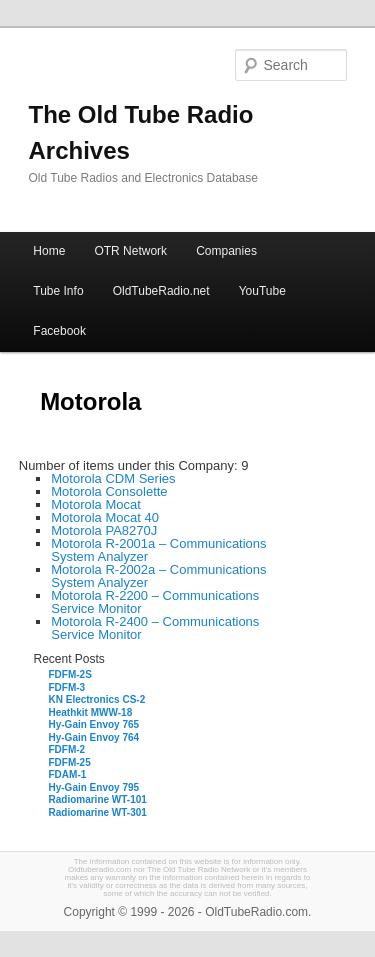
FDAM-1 (68, 774)
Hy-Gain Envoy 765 (94, 724)
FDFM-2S (70, 674)
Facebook (59, 331)
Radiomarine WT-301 (98, 812)
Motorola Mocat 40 (105, 517)
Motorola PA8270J (104, 530)
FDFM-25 (70, 762)
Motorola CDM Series (113, 478)
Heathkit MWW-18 (91, 712)
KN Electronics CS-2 (97, 699)
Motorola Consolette (109, 491)
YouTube (262, 291)
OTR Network (130, 251)
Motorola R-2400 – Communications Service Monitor (155, 628)
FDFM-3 (67, 687)
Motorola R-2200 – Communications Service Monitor (155, 602)
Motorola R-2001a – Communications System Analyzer (158, 550)
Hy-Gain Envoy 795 (94, 787)
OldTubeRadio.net (161, 291)
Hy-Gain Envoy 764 (94, 737)
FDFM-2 (67, 749)
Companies (226, 251)
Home (49, 251)
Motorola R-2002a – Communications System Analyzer (158, 576)
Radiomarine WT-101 (98, 799)
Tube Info (58, 291)
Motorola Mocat (96, 504)
